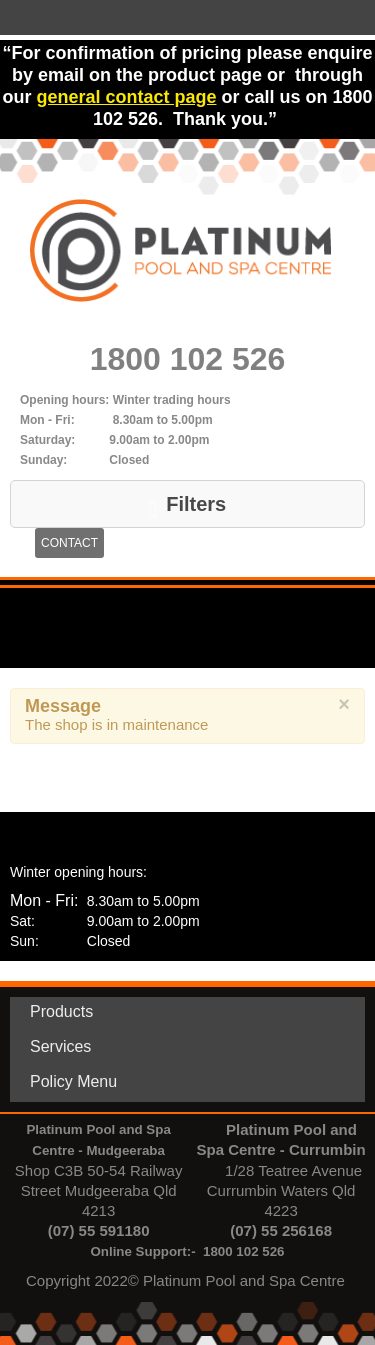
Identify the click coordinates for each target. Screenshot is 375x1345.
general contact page (126, 97)
